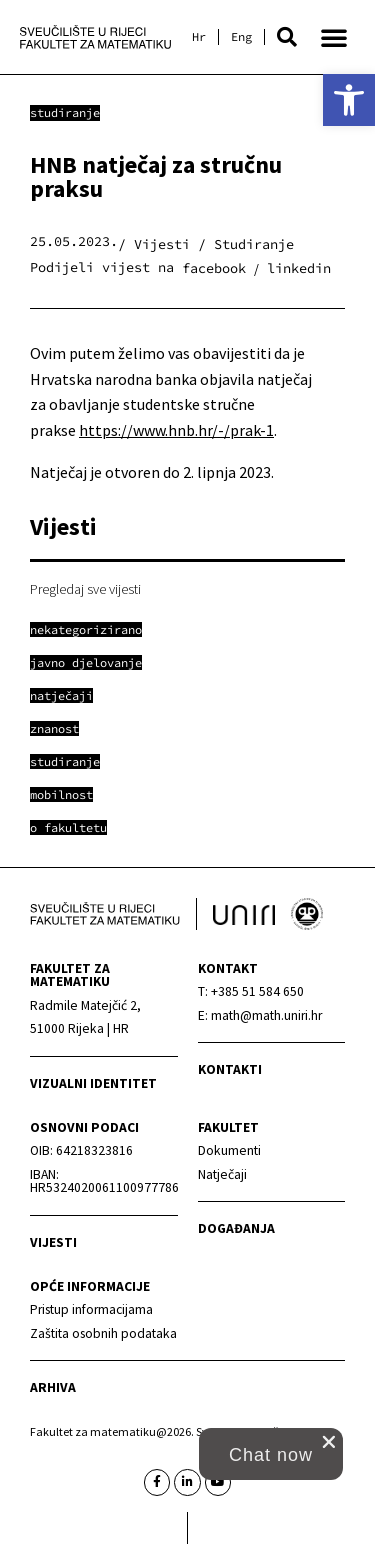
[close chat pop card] (329, 1442)
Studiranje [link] (65, 112)
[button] (287, 37)
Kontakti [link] (230, 1069)
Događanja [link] (236, 1228)
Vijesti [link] (53, 1242)
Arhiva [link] (53, 1387)
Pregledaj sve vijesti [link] (85, 589)
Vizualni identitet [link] (93, 1083)
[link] (349, 100)
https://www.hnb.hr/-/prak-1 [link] (176, 430)
